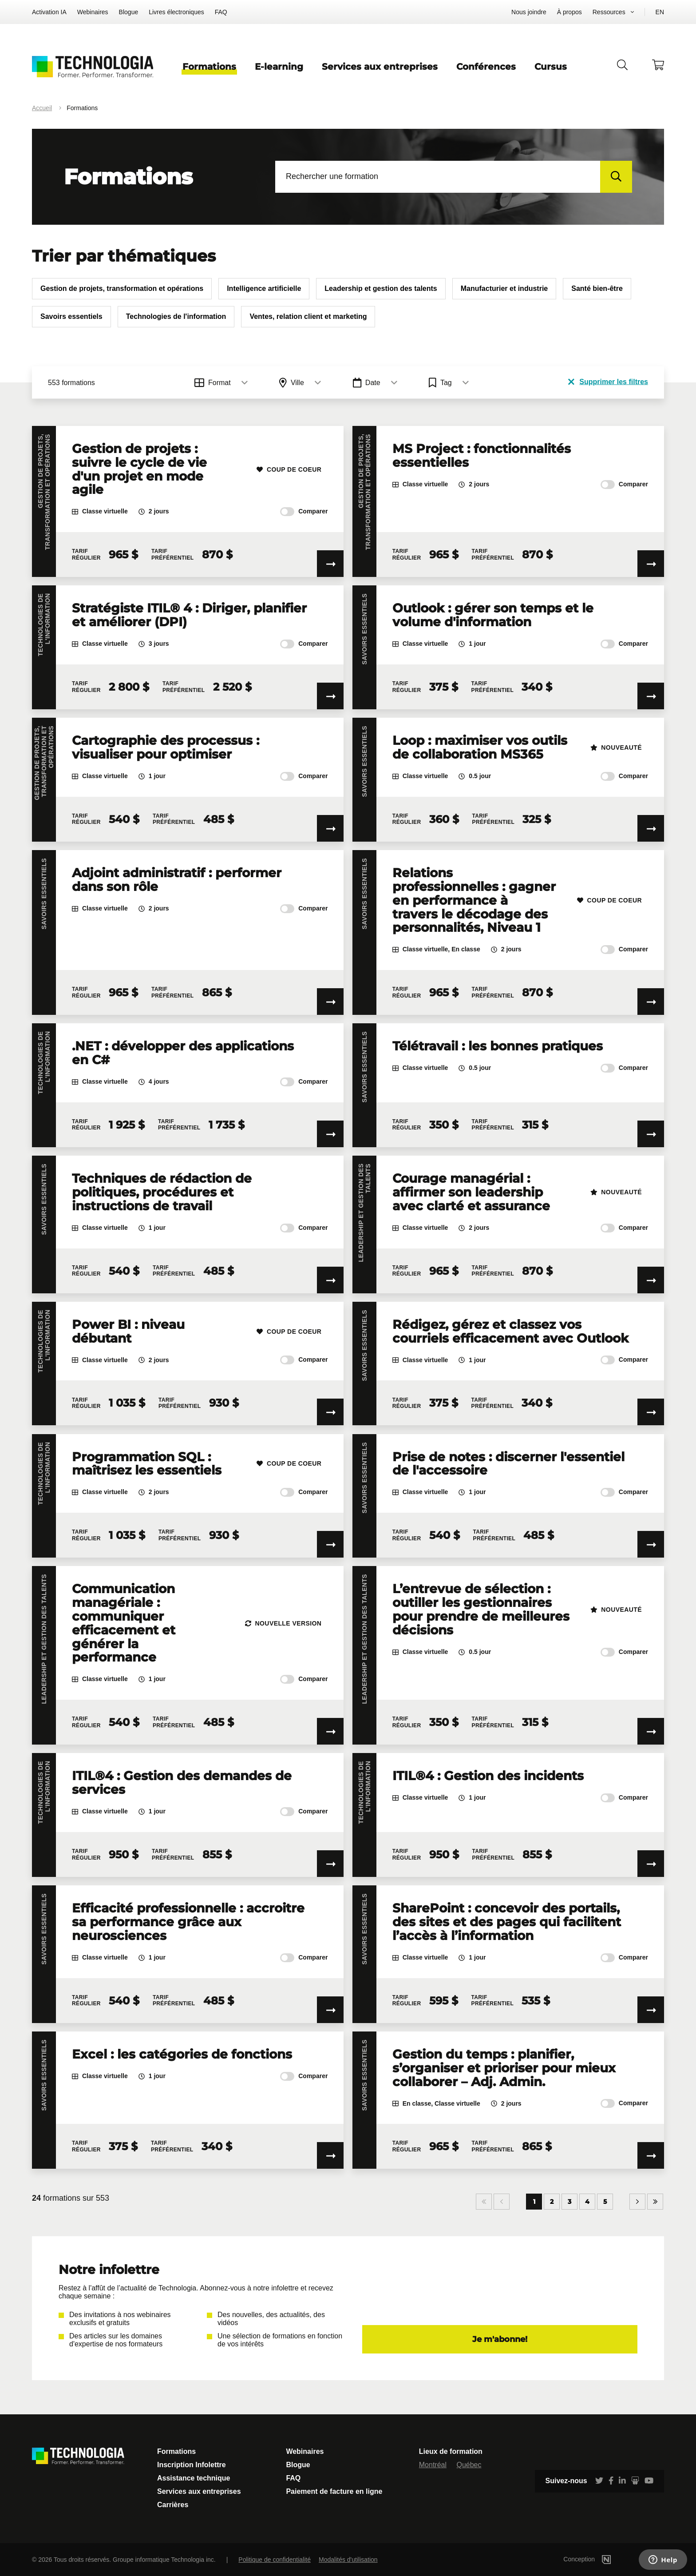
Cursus (550, 66)
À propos (569, 12)
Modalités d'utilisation (348, 2559)
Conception (600, 2559)
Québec (468, 2465)
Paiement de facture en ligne (334, 2491)
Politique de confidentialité (274, 2559)
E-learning (279, 66)
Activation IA (49, 12)
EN (660, 12)
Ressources (609, 12)
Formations (209, 66)
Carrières (172, 2504)
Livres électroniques (176, 12)
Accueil (42, 107)
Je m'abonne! (499, 2339)
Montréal (433, 2465)
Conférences (486, 66)
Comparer (304, 511)
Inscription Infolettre (191, 2465)
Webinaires (92, 12)
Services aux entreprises (380, 66)
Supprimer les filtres (608, 381)
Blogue (128, 12)
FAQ (221, 12)
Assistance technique (193, 2478)
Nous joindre (528, 12)
